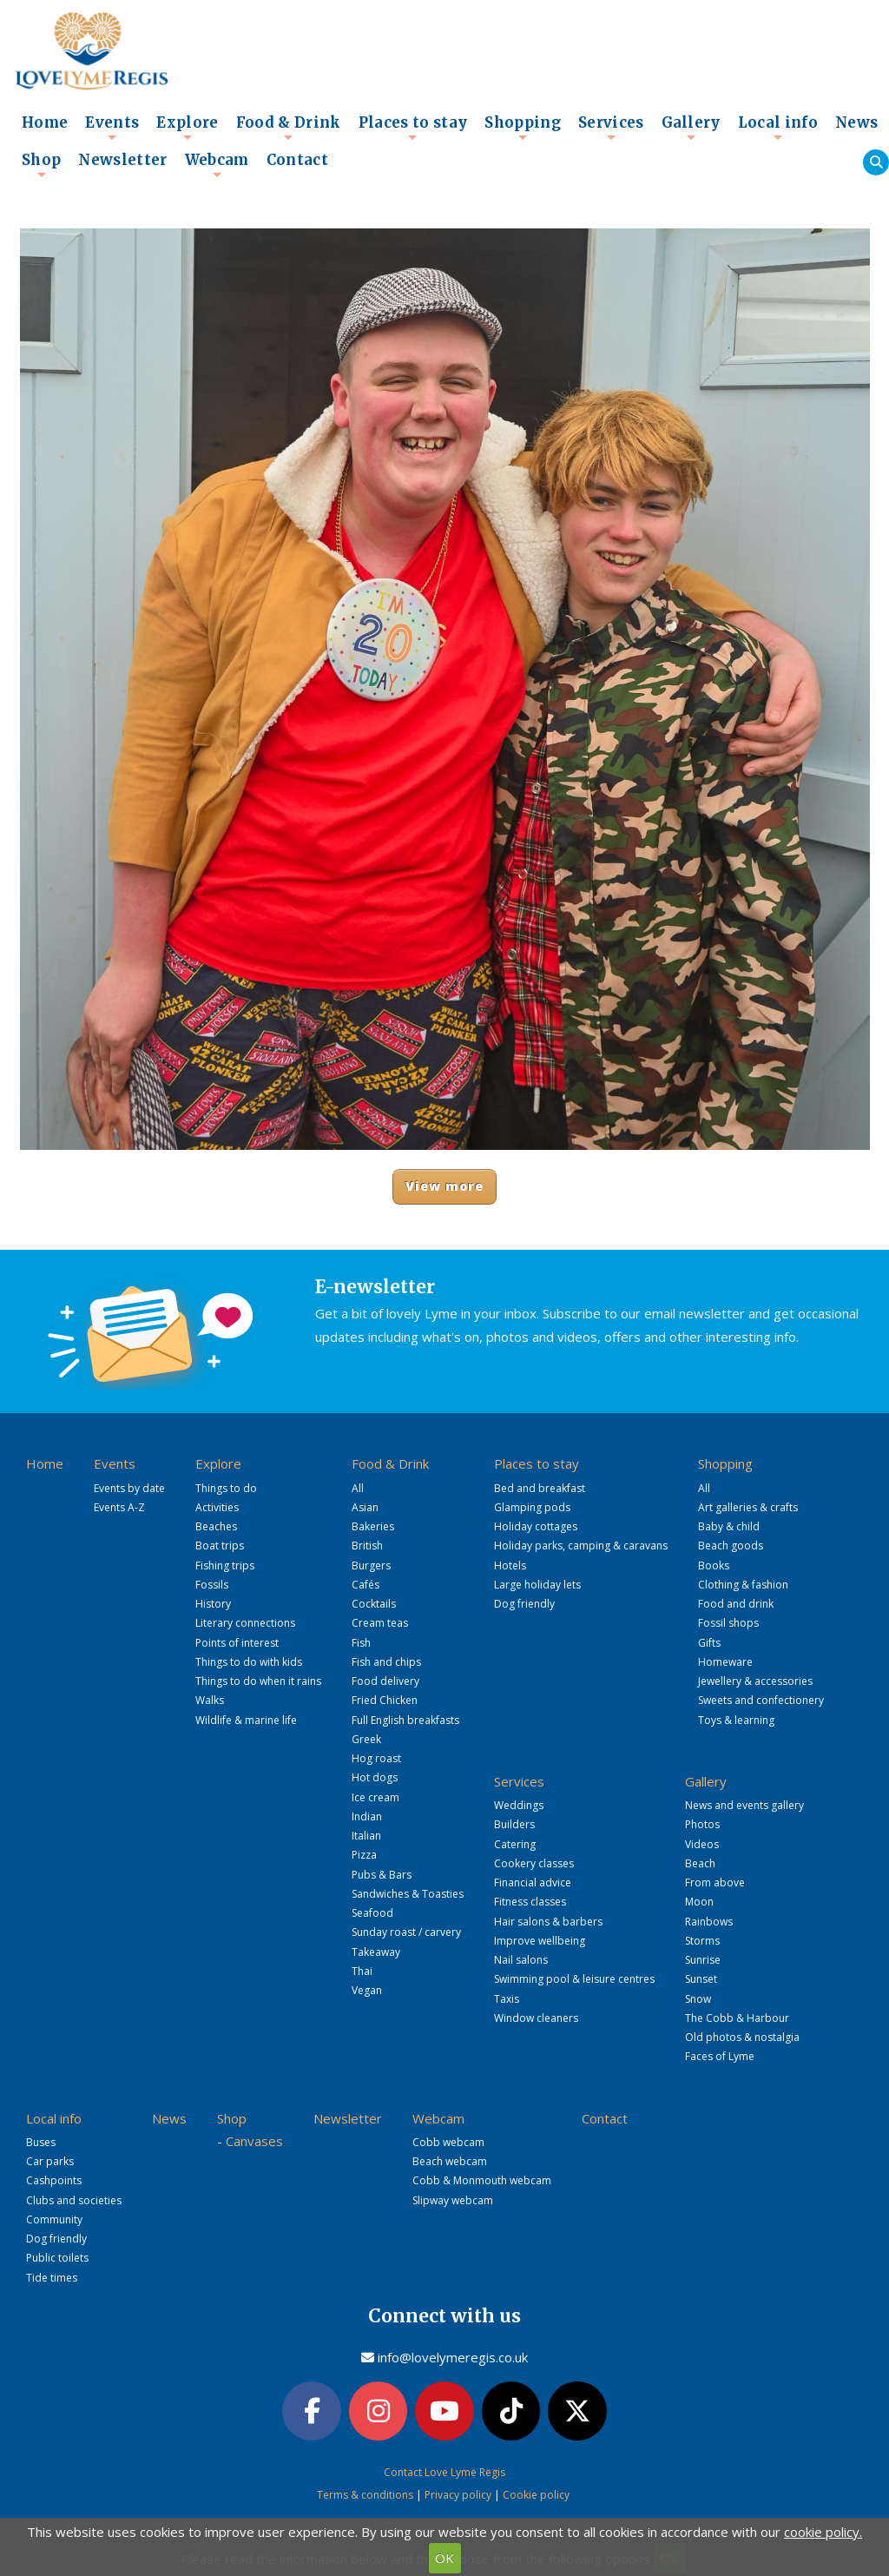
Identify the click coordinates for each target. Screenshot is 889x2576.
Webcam (217, 165)
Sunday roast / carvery (406, 1932)
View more (444, 1186)
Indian (367, 1816)
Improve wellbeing (539, 1940)
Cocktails (374, 1603)
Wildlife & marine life (246, 1720)
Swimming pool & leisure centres (574, 1979)
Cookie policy (536, 2494)
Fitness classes (530, 1901)
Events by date (129, 1488)
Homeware (725, 1662)
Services (611, 128)
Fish (361, 1642)
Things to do (226, 1488)
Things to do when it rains (258, 1681)
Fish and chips (386, 1662)
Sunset (701, 1979)
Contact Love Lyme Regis (444, 2472)
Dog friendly (524, 1603)
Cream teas (380, 1622)
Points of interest (237, 1642)
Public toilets (57, 2257)
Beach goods (730, 1545)
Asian (365, 1507)
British (367, 1545)
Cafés (365, 1584)
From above (715, 1882)
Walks (209, 1700)
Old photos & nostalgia (742, 2037)
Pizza (364, 1854)
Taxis (506, 1998)
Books (713, 1565)
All (358, 1488)
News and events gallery (744, 1805)
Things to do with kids (248, 1662)
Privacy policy (458, 2494)
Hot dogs (375, 1777)
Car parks (50, 2161)
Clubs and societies (74, 2200)
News (856, 123)
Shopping (522, 128)
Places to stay (413, 128)
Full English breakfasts (405, 1720)
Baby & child (729, 1526)
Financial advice (532, 1882)
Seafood (372, 1913)
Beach (700, 1863)
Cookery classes (534, 1863)
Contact (297, 160)
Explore (187, 128)
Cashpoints (54, 2180)
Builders (514, 1824)
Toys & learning (736, 1720)
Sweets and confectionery (761, 1700)
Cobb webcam (448, 2142)
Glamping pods (532, 1507)
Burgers (371, 1565)
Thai (362, 1971)
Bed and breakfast (539, 1488)
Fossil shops (728, 1622)
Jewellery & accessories (755, 1681)
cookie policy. (823, 2531)
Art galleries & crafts (748, 1507)
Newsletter (122, 160)
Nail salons (521, 1959)
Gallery (691, 128)
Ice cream (375, 1797)
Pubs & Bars (382, 1874)
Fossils (211, 1584)
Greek (366, 1739)
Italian (366, 1835)
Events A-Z (119, 1507)
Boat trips (219, 1545)
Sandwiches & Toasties (408, 1893)
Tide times (51, 2277)
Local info (778, 128)
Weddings (518, 1805)
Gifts (709, 1642)
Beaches (216, 1526)
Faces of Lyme (719, 2056)
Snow (698, 1998)
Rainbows (709, 1921)
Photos (702, 1824)
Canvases (254, 2141)
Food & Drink (288, 128)
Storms (702, 1940)
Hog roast (376, 1758)
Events (112, 128)
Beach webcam (449, 2161)
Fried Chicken (385, 1700)
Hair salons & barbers (548, 1921)
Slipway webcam (452, 2200)
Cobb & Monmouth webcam (481, 2180)
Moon (699, 1901)
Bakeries (373, 1526)
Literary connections (245, 1622)
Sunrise (703, 1959)
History (213, 1603)
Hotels (510, 1565)
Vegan (367, 1990)
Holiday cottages (535, 1526)
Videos (702, 1844)
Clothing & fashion (743, 1584)
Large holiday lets (537, 1584)
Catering (515, 1844)
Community (54, 2219)
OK (444, 2557)
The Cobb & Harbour (737, 2018)
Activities (217, 1507)
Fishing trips (224, 1565)
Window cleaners (536, 2018)
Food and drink (736, 1603)
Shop (41, 165)
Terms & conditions (365, 2494)
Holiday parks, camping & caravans (581, 1545)
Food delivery (385, 1681)
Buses (41, 2142)
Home (45, 123)
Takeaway (376, 1952)
